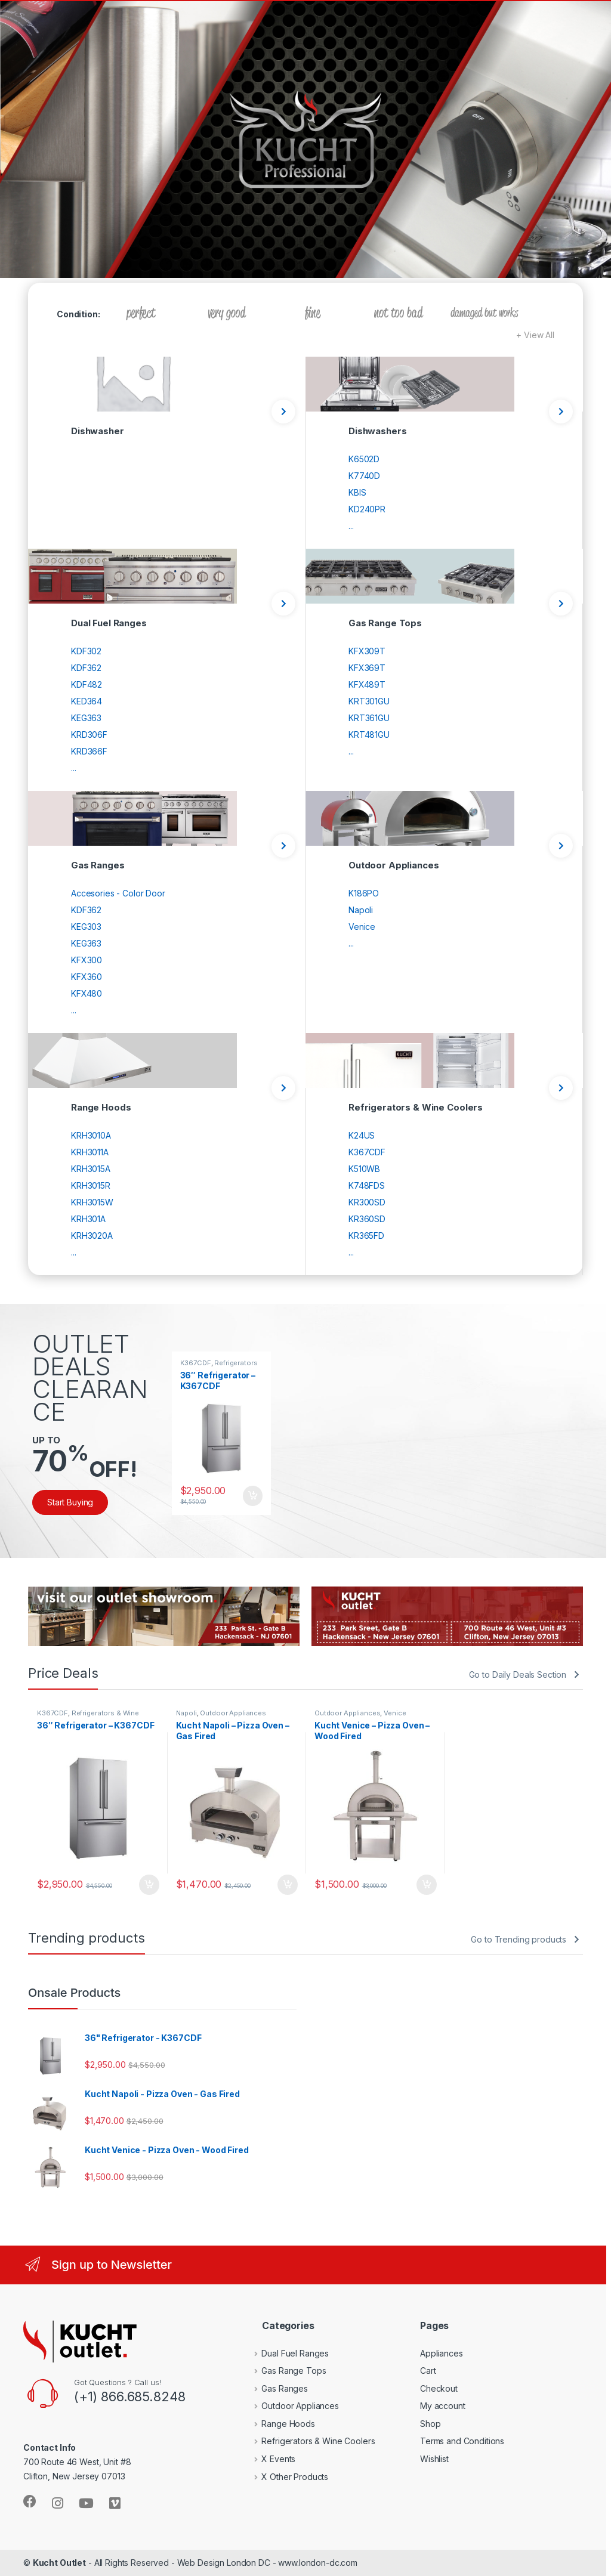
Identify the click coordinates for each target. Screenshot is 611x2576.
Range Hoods (279, 2424)
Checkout (439, 2388)
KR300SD (366, 1202)
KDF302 (86, 651)
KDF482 (86, 684)
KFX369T (366, 668)
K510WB (364, 1169)
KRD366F (89, 751)
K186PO (363, 893)
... (351, 526)
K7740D (364, 476)
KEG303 (86, 926)
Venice (361, 926)
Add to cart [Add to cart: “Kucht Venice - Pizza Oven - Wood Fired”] (426, 1885)
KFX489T (366, 684)
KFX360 (86, 977)
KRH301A (88, 1219)
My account (442, 2406)
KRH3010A (91, 1135)
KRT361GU (369, 718)
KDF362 (86, 668)
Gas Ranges (276, 2388)
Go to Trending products (518, 1939)
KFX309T (366, 651)
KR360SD (366, 1219)
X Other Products (286, 2477)
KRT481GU (369, 734)
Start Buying (70, 1502)
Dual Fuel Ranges (286, 2353)
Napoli (360, 910)
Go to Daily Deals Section (518, 1674)
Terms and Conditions (462, 2441)
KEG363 (86, 718)
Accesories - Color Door (118, 893)
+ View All (535, 335)
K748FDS (366, 1185)
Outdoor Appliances (233, 1713)
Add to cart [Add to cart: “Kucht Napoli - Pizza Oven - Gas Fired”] (287, 1885)
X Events (270, 2459)
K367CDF (366, 1152)
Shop (430, 2424)
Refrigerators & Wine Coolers (219, 1366)
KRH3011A (90, 1152)
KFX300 (86, 960)
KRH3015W (92, 1202)
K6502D (363, 459)
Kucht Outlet (59, 2563)
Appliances (441, 2353)
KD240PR (366, 509)
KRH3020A (92, 1235)
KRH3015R (90, 1185)
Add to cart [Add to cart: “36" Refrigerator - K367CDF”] (253, 1496)
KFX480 (86, 993)
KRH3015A (90, 1169)
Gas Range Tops (285, 2370)
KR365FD (366, 1235)
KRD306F (89, 734)
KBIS (357, 492)
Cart (428, 2370)
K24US (361, 1135)
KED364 (86, 701)
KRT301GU (369, 701)
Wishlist (434, 2459)
